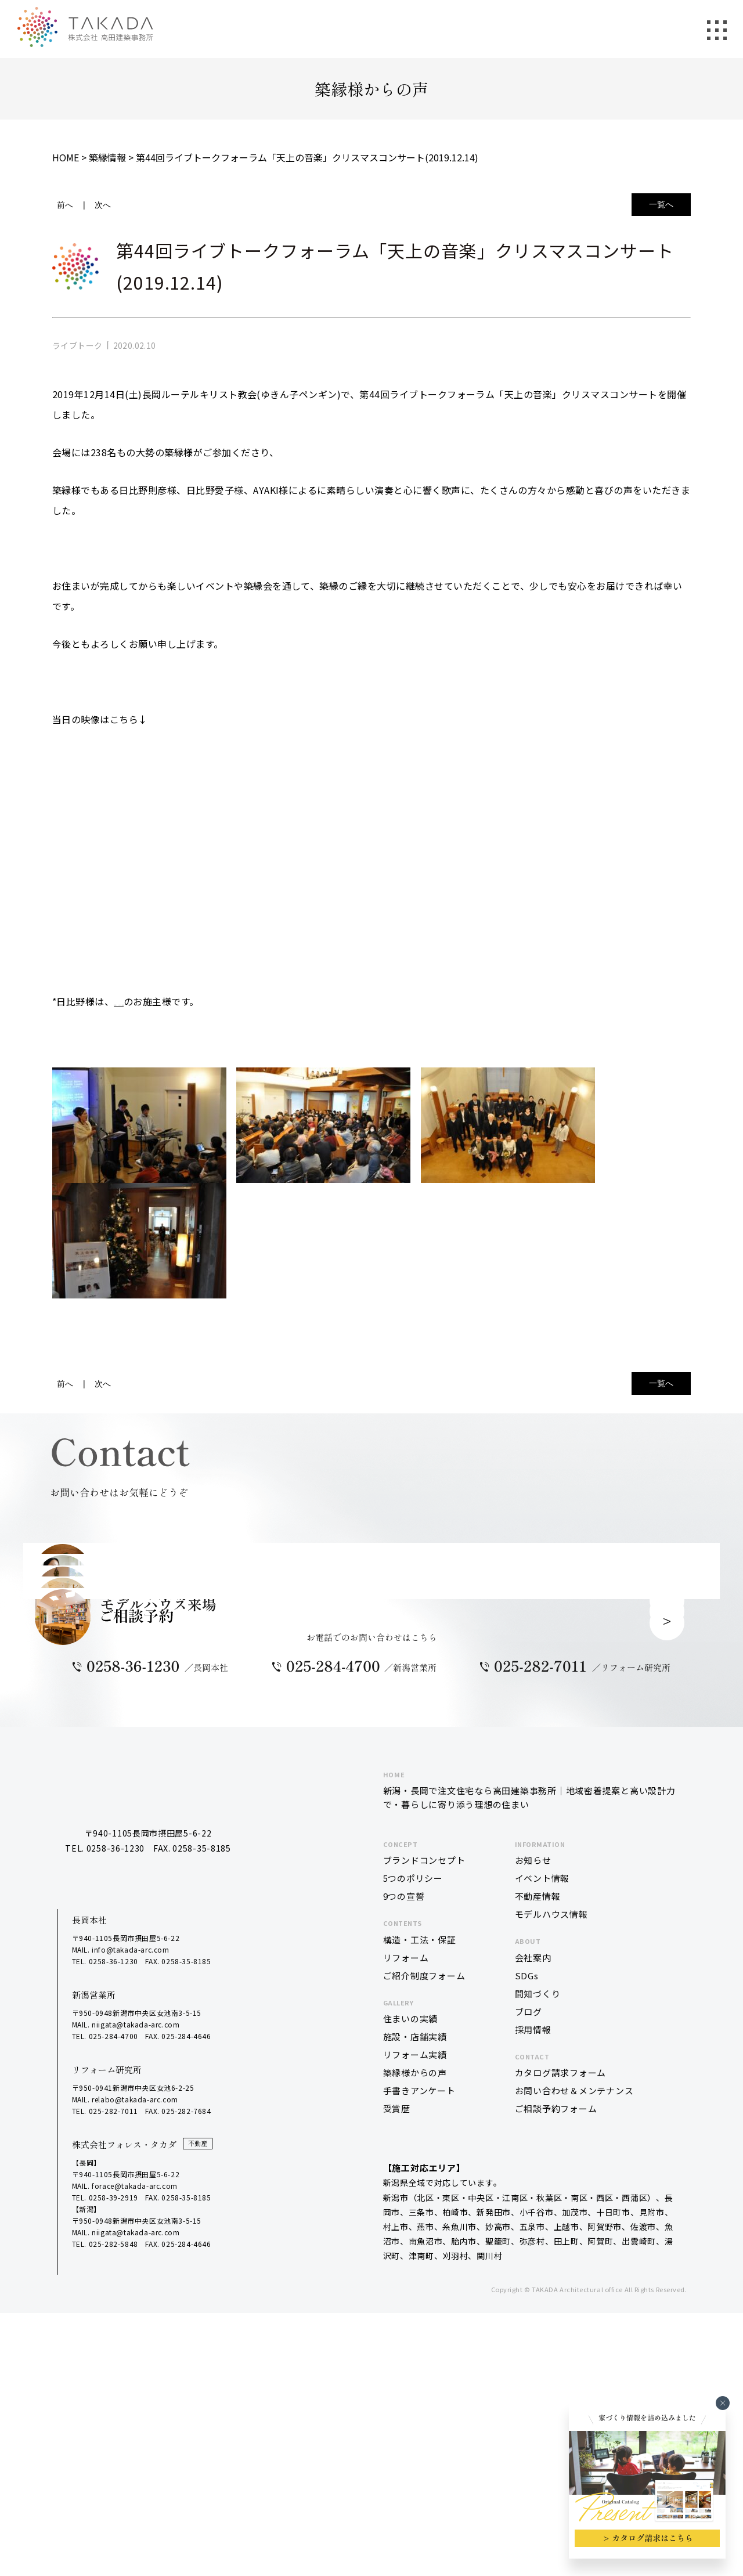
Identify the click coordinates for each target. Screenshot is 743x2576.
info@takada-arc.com (130, 2259)
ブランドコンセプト (424, 2169)
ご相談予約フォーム (556, 2418)
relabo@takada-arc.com (135, 2408)
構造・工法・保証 (419, 2249)
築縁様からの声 (415, 2382)
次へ (103, 205)
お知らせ (533, 2169)
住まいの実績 (410, 2328)
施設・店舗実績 (415, 2346)
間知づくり (538, 2303)
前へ (65, 205)
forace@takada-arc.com (135, 2495)
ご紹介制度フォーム (424, 2285)
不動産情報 (538, 2205)
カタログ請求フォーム (561, 2382)
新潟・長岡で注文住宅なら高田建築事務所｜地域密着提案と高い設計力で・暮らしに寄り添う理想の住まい (531, 2099)
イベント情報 (542, 2187)
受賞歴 (396, 2418)
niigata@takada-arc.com (135, 2334)
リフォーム (406, 2267)
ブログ (528, 2321)
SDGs (527, 2285)
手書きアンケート (419, 2400)
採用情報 (533, 2339)
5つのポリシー (413, 2187)
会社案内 (533, 2267)
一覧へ (661, 204)
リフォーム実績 (415, 2364)
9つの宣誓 (404, 2205)
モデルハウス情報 (551, 2223)
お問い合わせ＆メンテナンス (574, 2400)
